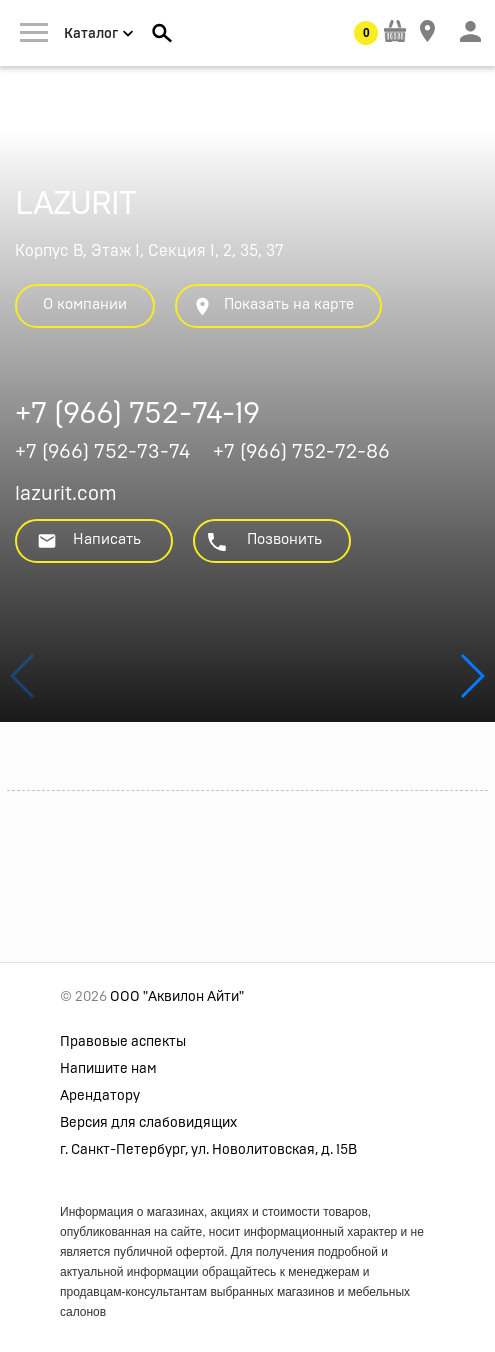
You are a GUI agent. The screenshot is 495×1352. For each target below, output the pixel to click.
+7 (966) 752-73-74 (102, 452)
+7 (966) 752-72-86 (301, 452)
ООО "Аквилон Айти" (177, 997)
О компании (85, 304)
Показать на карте (273, 306)
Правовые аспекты (123, 1042)
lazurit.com (66, 494)
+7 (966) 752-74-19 (137, 416)
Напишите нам (108, 1069)
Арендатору (100, 1096)
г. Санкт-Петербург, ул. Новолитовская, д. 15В (208, 1150)
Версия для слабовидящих (148, 1123)
